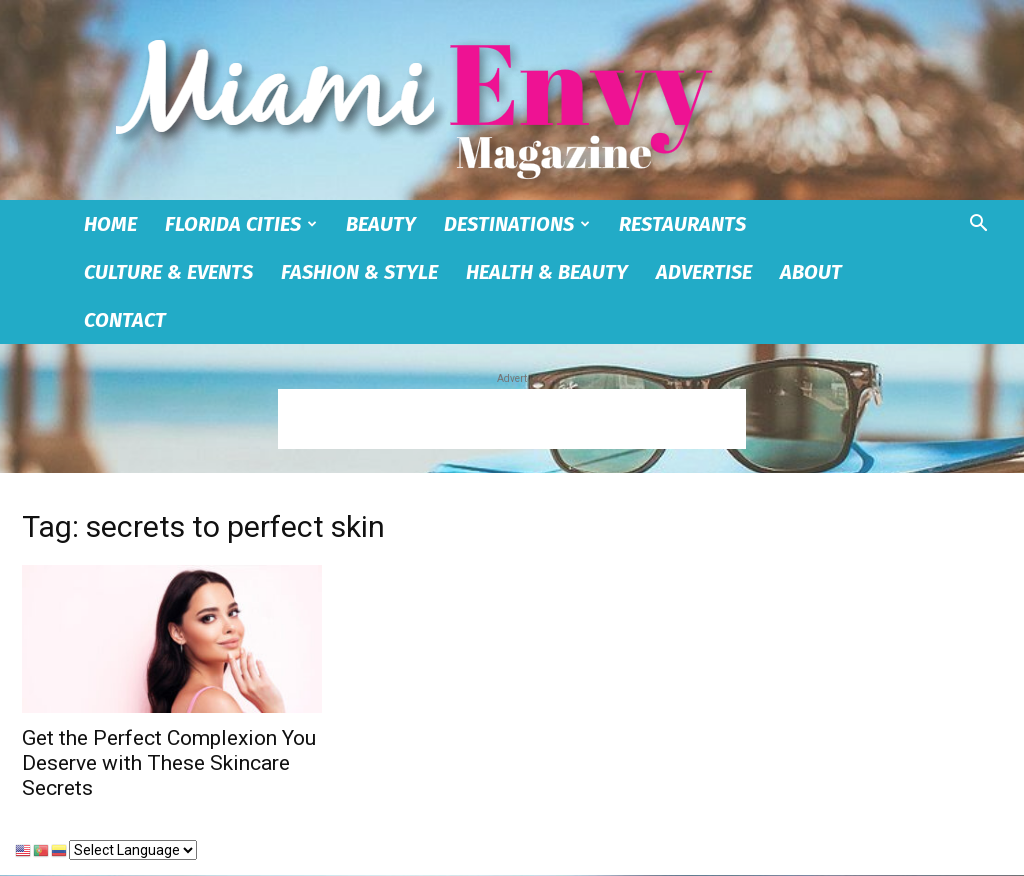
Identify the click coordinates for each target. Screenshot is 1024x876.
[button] (978, 225)
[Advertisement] (512, 419)
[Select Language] (133, 850)
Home (110, 224)
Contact (125, 320)
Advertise (704, 272)
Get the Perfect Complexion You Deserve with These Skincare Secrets (169, 763)
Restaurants (682, 224)
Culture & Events (168, 272)
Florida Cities (241, 224)
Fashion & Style (359, 272)
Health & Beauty (547, 272)
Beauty (381, 224)
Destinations (517, 224)
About (811, 272)
